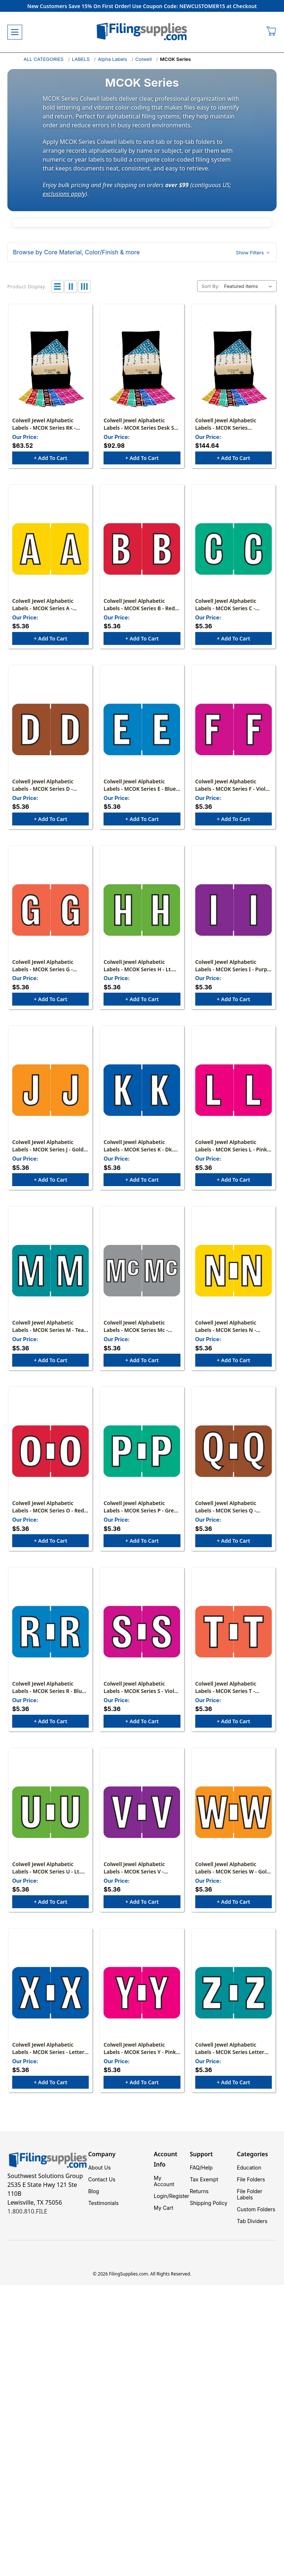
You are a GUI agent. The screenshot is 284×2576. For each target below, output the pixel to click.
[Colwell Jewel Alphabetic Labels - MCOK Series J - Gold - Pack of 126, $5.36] (50, 1090)
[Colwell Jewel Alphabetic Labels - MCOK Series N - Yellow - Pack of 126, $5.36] (233, 1270)
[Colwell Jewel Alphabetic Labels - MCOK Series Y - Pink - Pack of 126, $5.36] (142, 1992)
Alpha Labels (112, 59)
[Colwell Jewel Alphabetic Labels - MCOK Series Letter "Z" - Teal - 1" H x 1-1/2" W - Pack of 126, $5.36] (233, 1992)
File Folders (251, 2179)
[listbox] (249, 286)
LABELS (80, 59)
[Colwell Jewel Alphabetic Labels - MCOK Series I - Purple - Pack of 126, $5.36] (233, 910)
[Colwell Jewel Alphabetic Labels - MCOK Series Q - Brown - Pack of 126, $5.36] (233, 1451)
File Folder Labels (250, 2194)
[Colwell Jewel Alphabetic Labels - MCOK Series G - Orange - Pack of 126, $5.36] (50, 910)
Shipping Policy (208, 2203)
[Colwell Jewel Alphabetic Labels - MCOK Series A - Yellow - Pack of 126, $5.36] (50, 549)
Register (179, 2196)
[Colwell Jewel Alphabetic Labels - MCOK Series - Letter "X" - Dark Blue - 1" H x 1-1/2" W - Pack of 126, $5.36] (50, 1992)
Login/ (161, 2196)
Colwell (143, 59)
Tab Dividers (252, 2221)
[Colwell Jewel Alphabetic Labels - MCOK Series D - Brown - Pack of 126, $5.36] (50, 729)
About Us (99, 2167)
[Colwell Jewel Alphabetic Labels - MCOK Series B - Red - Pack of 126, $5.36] (142, 549)
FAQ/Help (201, 2167)
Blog (93, 2191)
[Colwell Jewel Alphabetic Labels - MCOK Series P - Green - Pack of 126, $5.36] (142, 1451)
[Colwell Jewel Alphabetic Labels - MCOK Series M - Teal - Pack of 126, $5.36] (50, 1270)
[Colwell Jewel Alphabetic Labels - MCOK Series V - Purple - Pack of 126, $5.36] (142, 1812)
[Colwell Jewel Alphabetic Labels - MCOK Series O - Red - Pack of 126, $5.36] (50, 1451)
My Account (164, 2181)
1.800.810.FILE (27, 2211)
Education (249, 2167)
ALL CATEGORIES (44, 59)
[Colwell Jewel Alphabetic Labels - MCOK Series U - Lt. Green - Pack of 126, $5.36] (50, 1812)
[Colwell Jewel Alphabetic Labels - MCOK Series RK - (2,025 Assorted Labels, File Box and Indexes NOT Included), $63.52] (50, 368)
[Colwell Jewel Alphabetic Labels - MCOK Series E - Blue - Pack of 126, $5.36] (142, 729)
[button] (142, 252)
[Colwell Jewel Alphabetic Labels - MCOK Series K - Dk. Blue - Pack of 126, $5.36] (142, 1090)
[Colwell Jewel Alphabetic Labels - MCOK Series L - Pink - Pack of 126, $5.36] (233, 1090)
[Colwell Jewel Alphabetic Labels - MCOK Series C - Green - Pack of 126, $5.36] (233, 549)
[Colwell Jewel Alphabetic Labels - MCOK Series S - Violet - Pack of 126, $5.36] (142, 1631)
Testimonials (103, 2203)
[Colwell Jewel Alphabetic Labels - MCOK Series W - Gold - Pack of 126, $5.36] (233, 1812)
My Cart (163, 2208)
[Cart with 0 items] (272, 32)
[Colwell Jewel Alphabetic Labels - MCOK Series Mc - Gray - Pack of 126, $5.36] (142, 1270)
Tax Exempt (204, 2179)
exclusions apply (64, 194)
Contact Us (101, 2179)
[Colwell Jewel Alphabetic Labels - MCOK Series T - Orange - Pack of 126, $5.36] (233, 1631)
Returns (199, 2191)
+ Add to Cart (50, 457)
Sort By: (211, 286)
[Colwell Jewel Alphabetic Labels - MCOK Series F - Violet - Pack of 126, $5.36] (233, 729)
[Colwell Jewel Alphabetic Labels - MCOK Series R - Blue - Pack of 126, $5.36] (50, 1631)
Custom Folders (256, 2209)
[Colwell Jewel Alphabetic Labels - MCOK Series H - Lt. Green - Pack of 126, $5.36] (142, 910)
